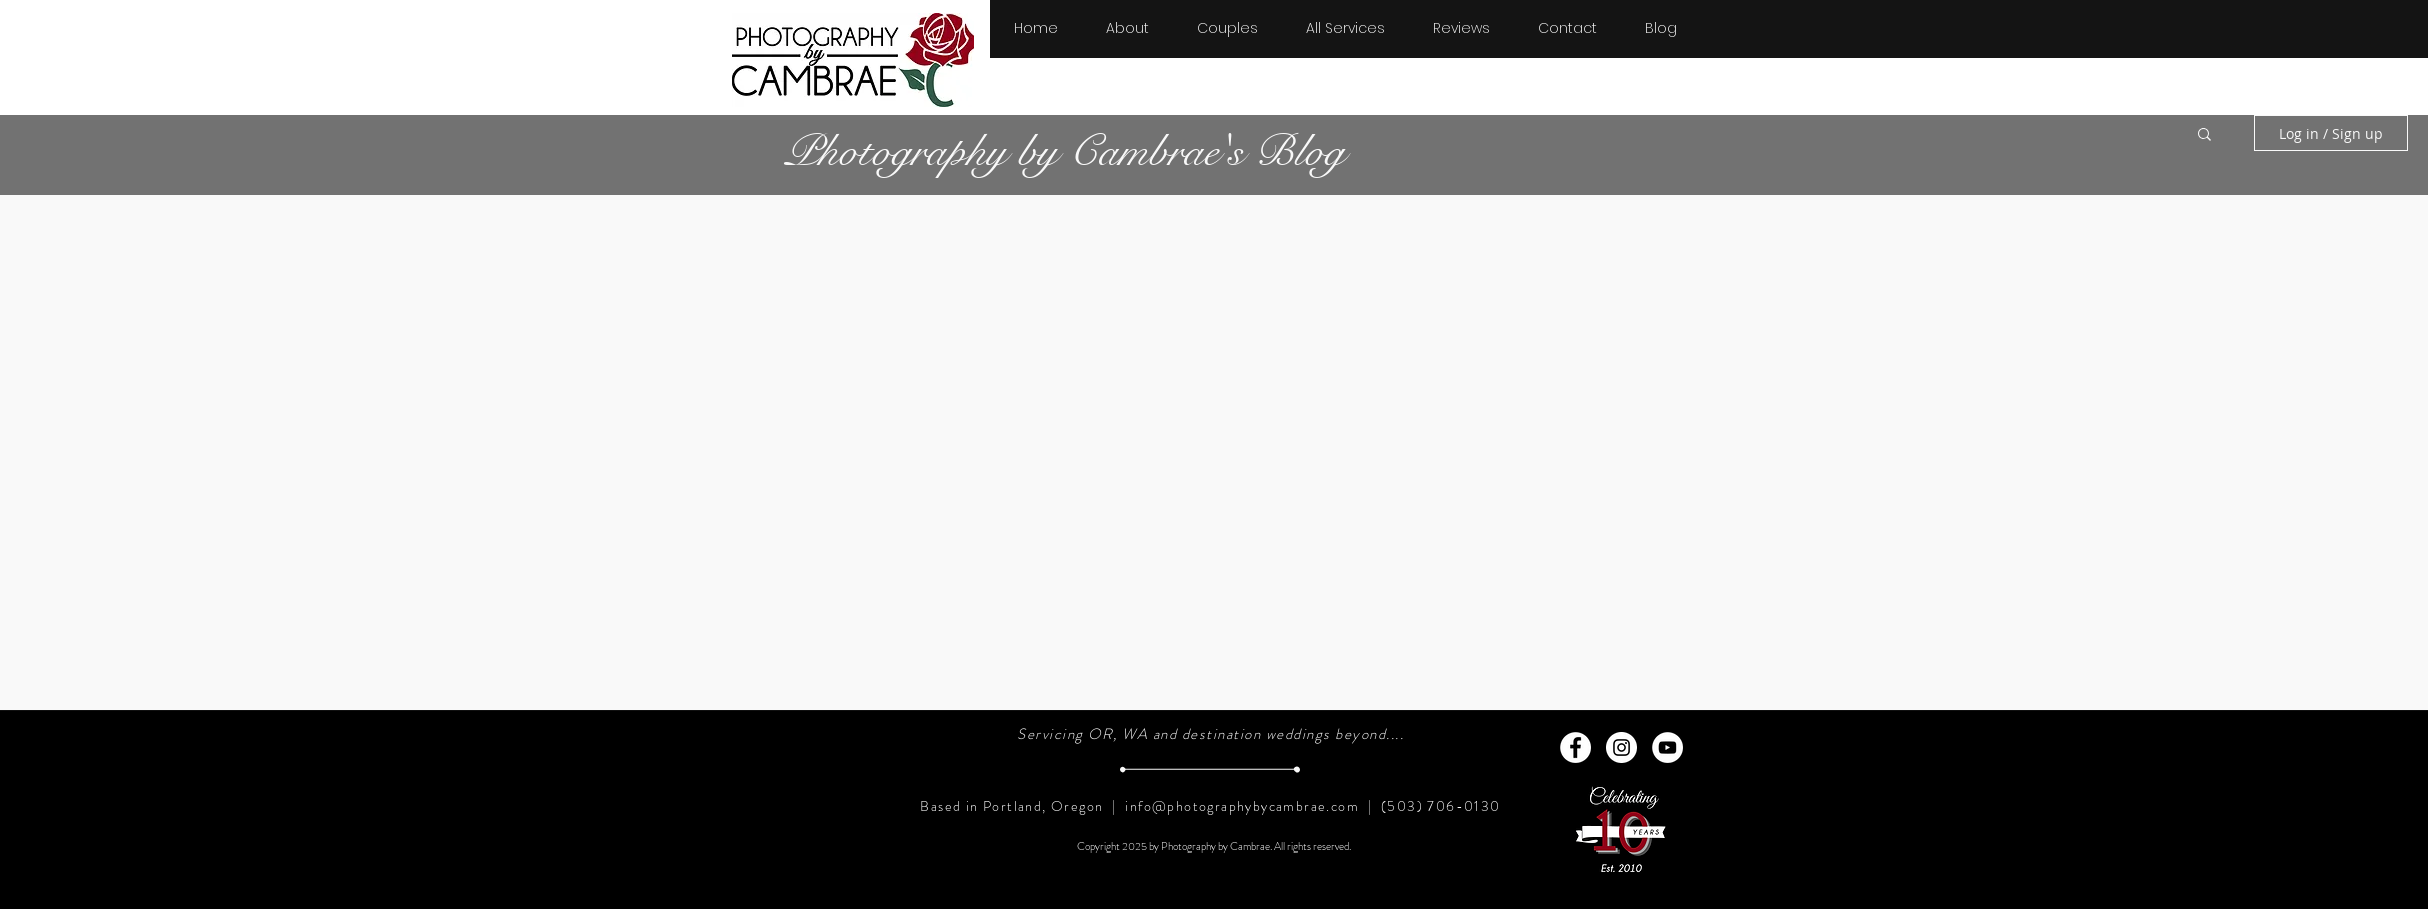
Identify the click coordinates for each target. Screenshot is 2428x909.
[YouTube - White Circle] (1667, 747)
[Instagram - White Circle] (1621, 747)
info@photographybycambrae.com (1242, 806)
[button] (1227, 19)
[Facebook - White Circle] (1575, 747)
